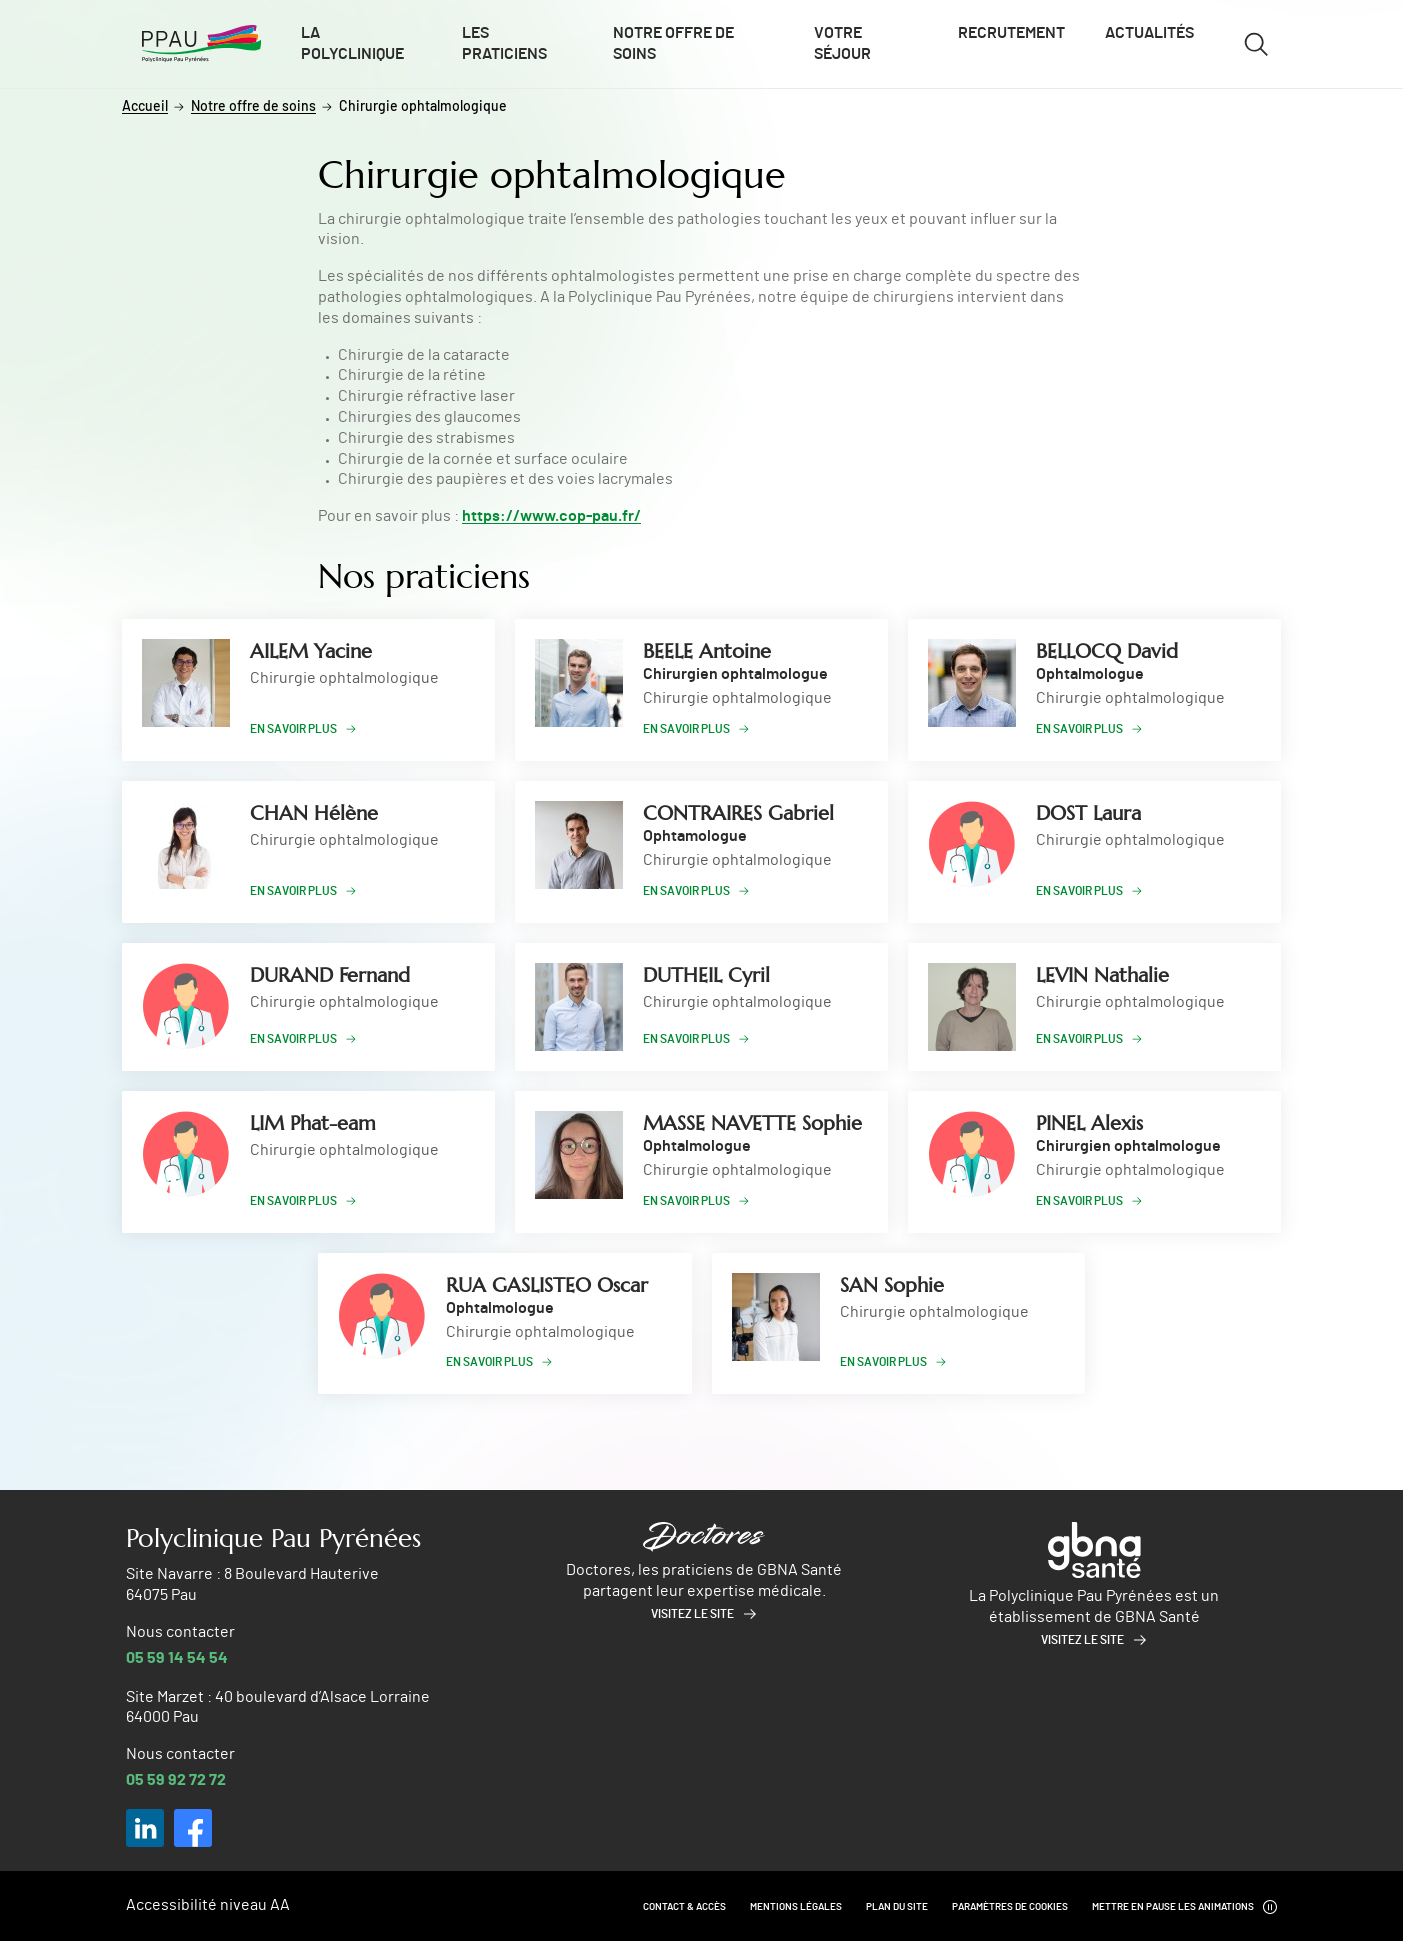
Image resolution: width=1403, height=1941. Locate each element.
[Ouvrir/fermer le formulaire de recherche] (1255, 44)
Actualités (1149, 33)
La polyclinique (352, 43)
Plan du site (897, 1907)
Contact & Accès (684, 1907)
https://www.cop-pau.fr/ (551, 516)
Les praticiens (504, 43)
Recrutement (1011, 33)
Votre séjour (842, 43)
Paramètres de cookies (1010, 1907)
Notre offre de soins (673, 43)
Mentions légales (796, 1907)
